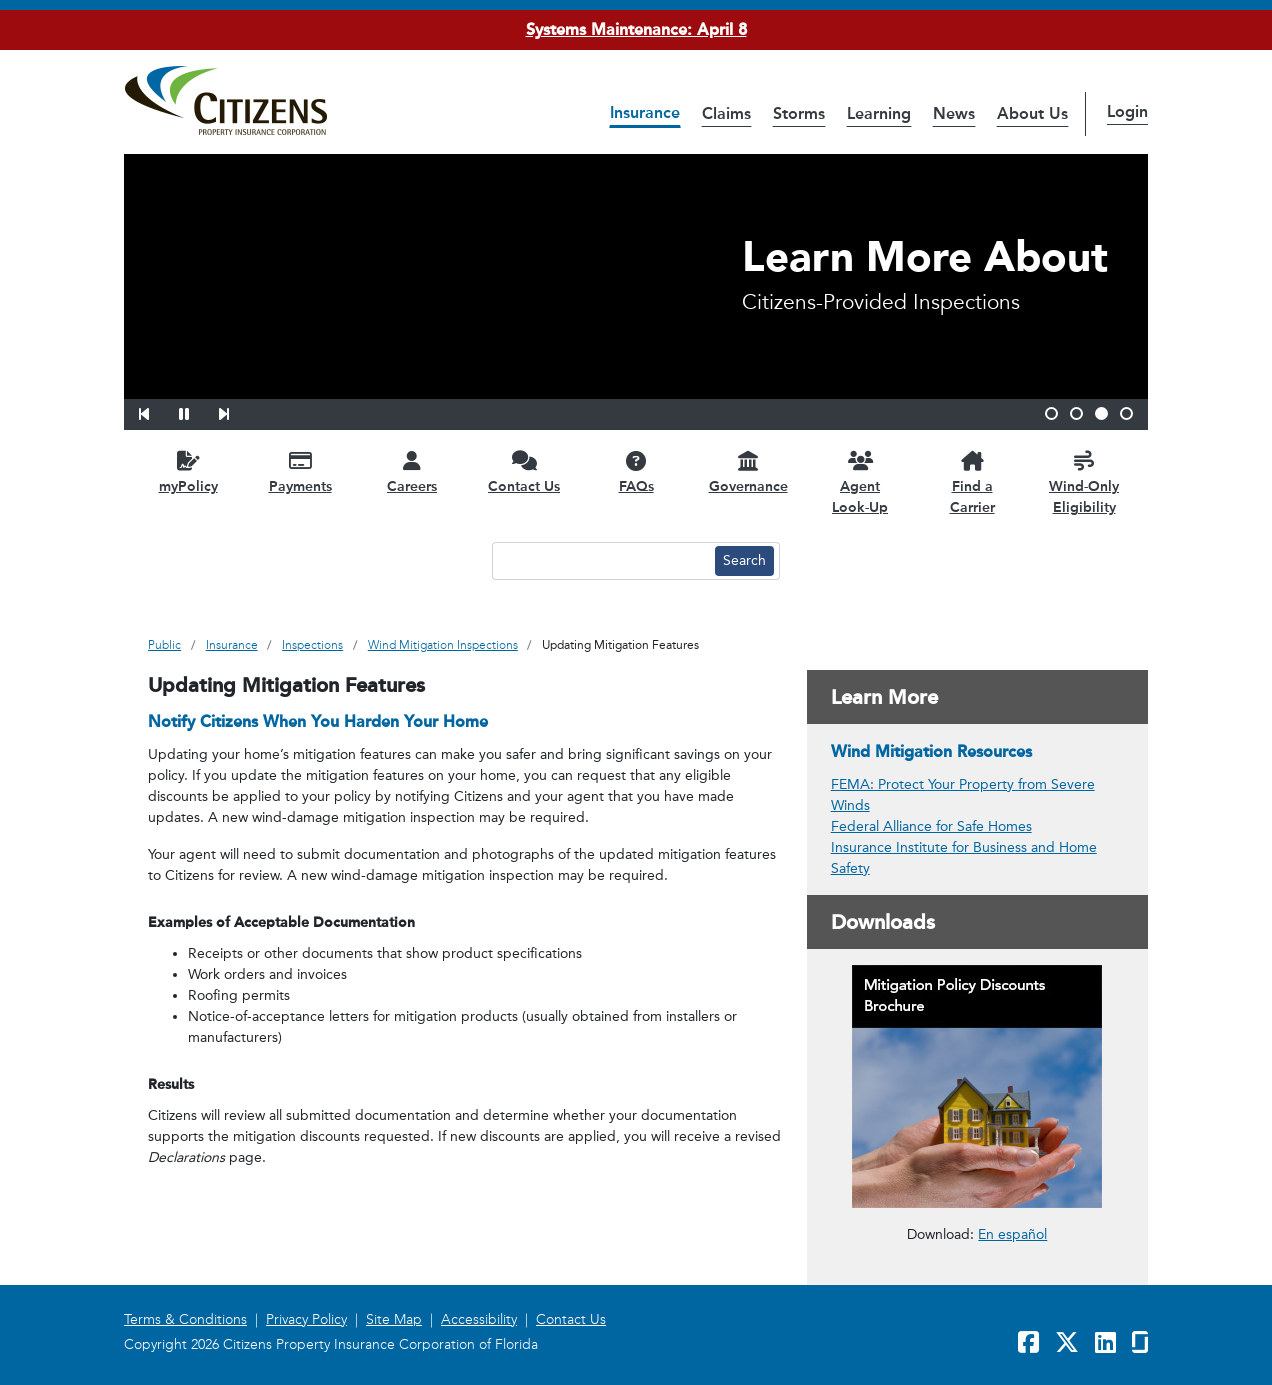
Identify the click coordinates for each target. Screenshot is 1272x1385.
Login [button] (1127, 111)
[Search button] (744, 561)
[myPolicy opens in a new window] (188, 471)
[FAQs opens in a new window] (636, 471)
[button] (157, 411)
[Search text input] (601, 561)
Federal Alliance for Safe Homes (931, 826)
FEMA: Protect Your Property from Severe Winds (963, 795)
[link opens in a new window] (977, 1086)
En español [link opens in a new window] (1012, 1233)
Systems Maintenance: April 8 (636, 29)
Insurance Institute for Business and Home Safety (964, 858)
